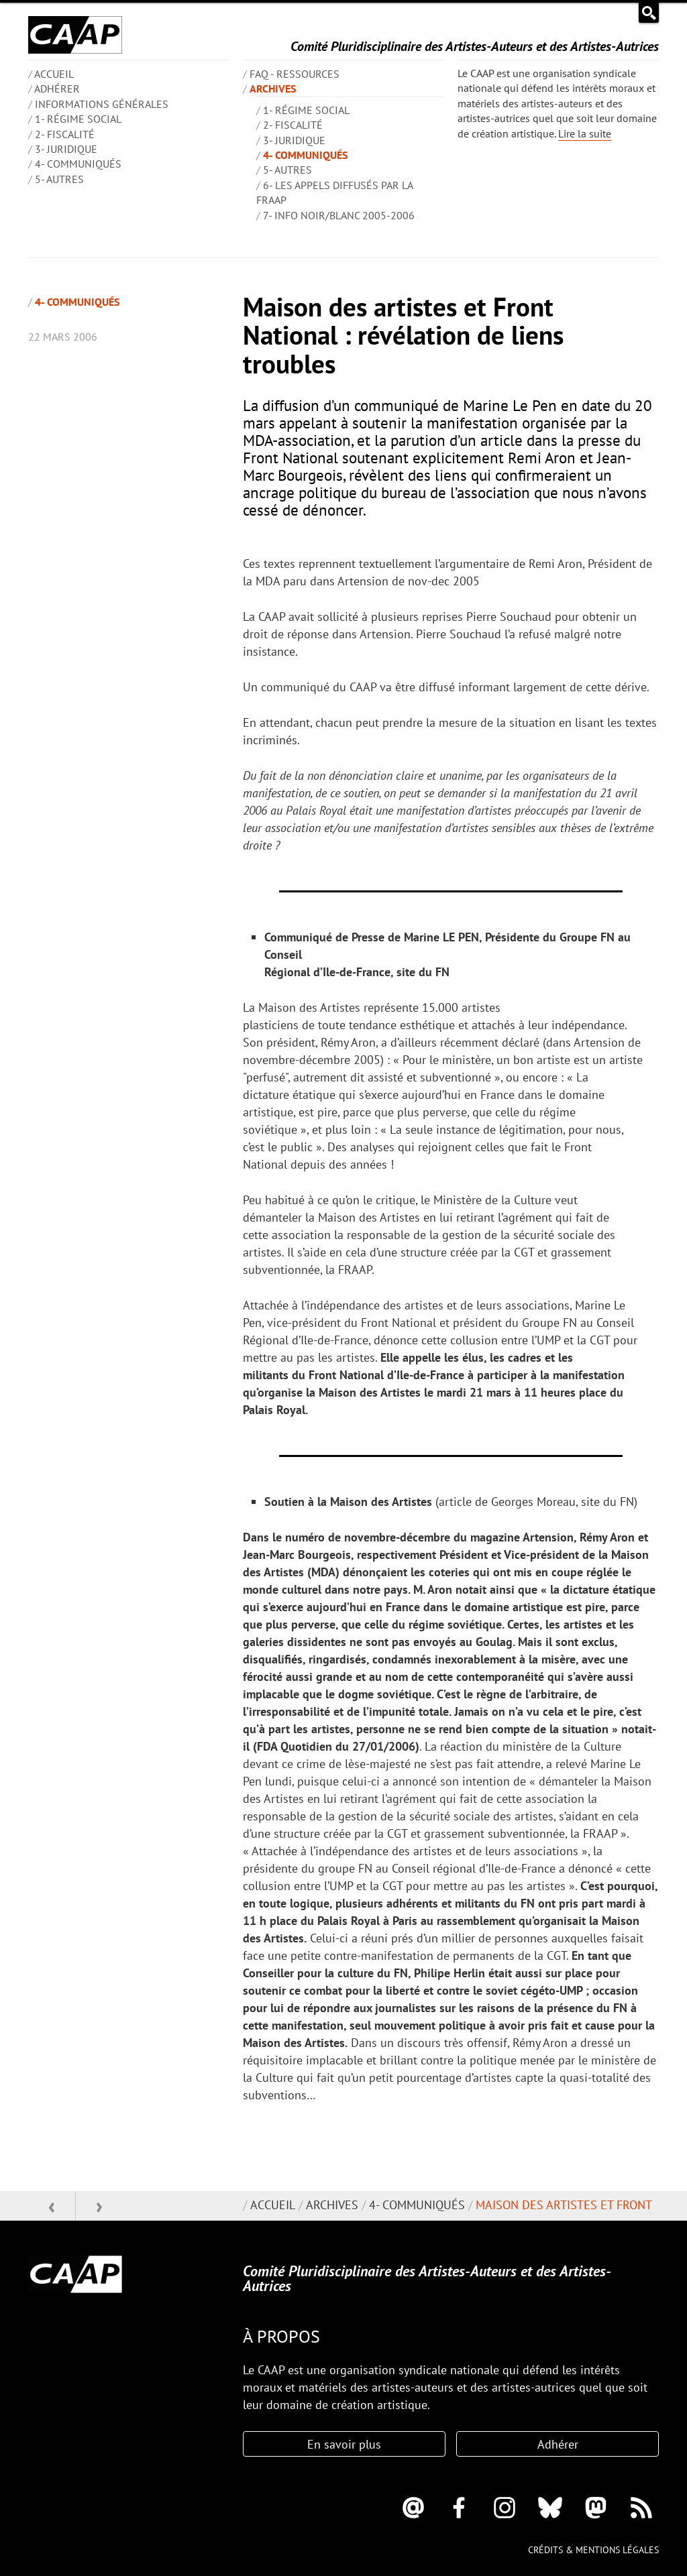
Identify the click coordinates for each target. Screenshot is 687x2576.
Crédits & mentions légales (593, 2550)
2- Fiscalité (65, 134)
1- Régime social (78, 118)
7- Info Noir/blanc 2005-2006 (339, 215)
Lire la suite (584, 133)
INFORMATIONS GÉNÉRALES (101, 104)
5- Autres (59, 179)
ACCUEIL (54, 73)
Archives (273, 88)
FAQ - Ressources (294, 73)
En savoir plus (344, 2444)
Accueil (272, 2205)
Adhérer (57, 88)
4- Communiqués (78, 163)
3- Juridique (66, 149)
